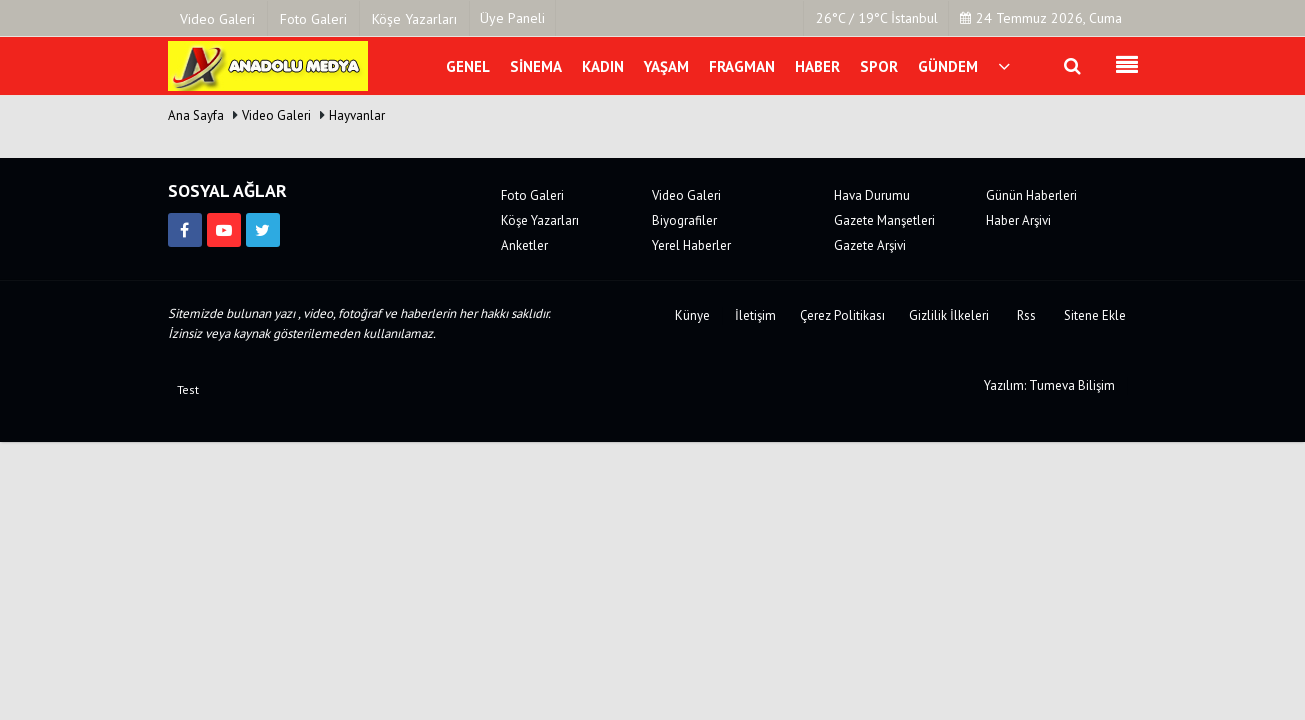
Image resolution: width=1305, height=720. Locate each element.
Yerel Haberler (691, 245)
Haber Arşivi (1018, 220)
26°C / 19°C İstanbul (877, 18)
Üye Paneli (512, 18)
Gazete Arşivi (870, 245)
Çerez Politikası (842, 315)
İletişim (755, 315)
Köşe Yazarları (540, 220)
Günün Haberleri (1031, 195)
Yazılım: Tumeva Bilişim (1049, 385)
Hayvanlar (357, 115)
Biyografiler (684, 220)
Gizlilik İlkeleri (949, 315)
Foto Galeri (532, 195)
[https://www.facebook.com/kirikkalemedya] (185, 230)
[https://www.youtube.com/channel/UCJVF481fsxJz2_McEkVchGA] (224, 230)
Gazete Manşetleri (884, 220)
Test (188, 389)
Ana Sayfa (196, 115)
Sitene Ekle (1095, 315)
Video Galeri (276, 115)
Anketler (524, 245)
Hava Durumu (872, 195)
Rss (1026, 315)
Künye (692, 315)
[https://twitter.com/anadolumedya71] (263, 230)
